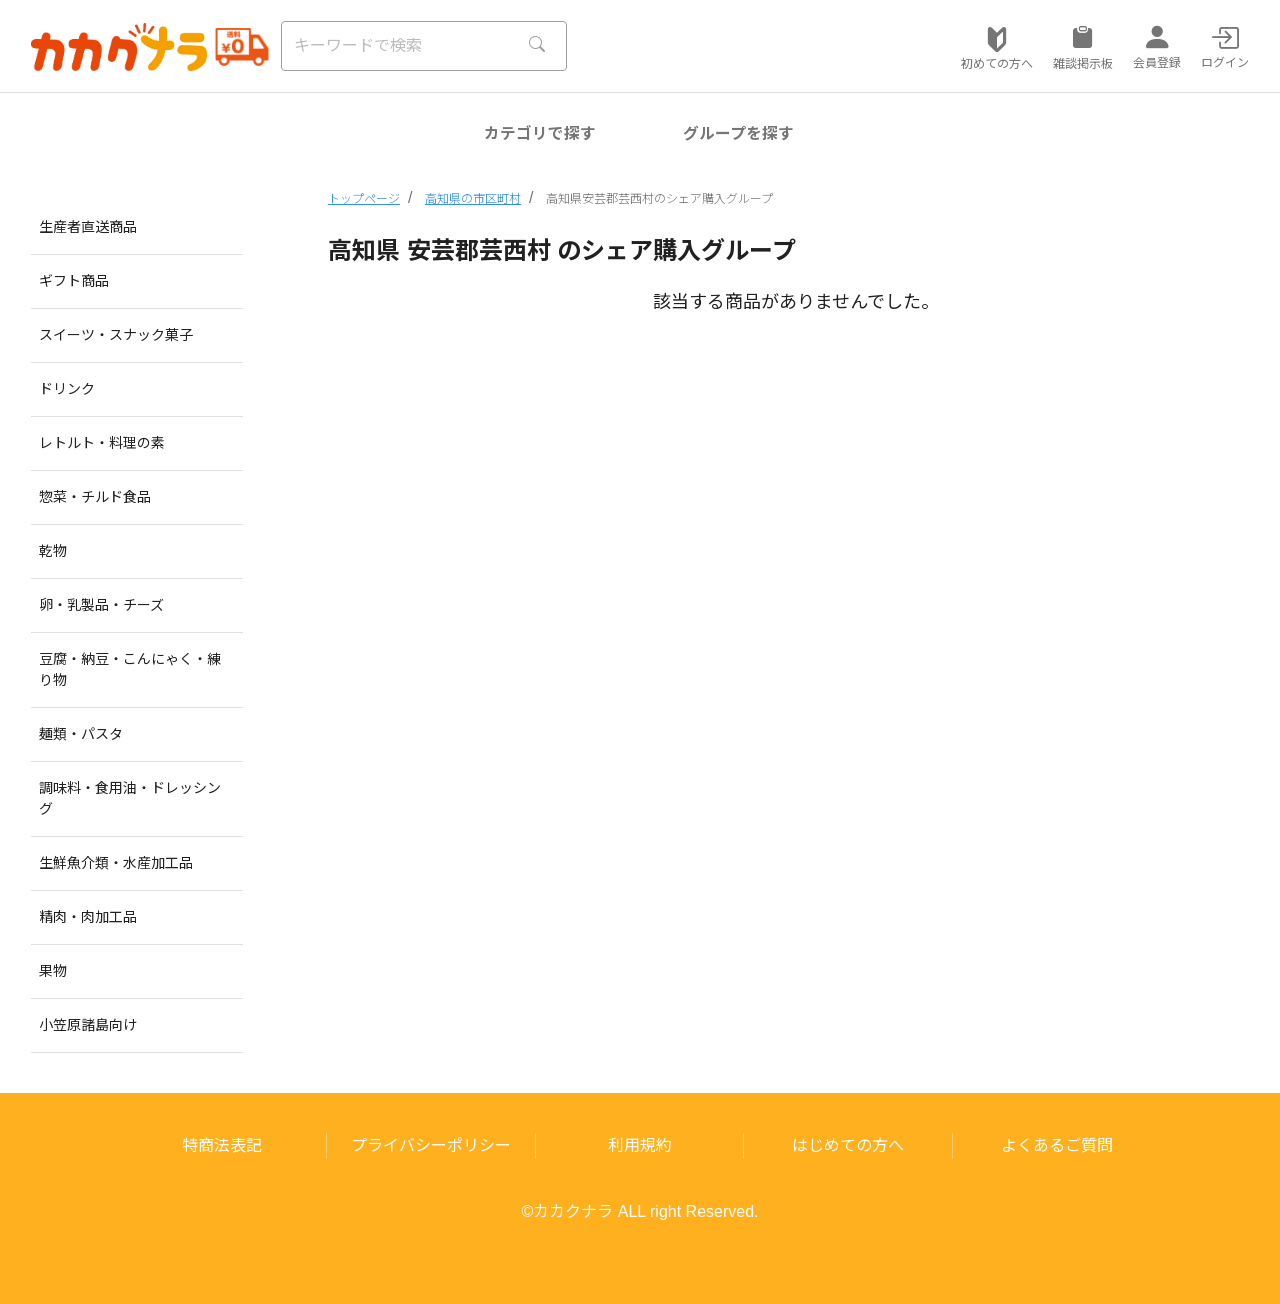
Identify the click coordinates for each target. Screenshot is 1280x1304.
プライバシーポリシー (431, 1145)
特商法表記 (222, 1145)
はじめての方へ (848, 1145)
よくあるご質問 (1057, 1145)
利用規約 (640, 1145)
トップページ (364, 199)
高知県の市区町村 (473, 199)
